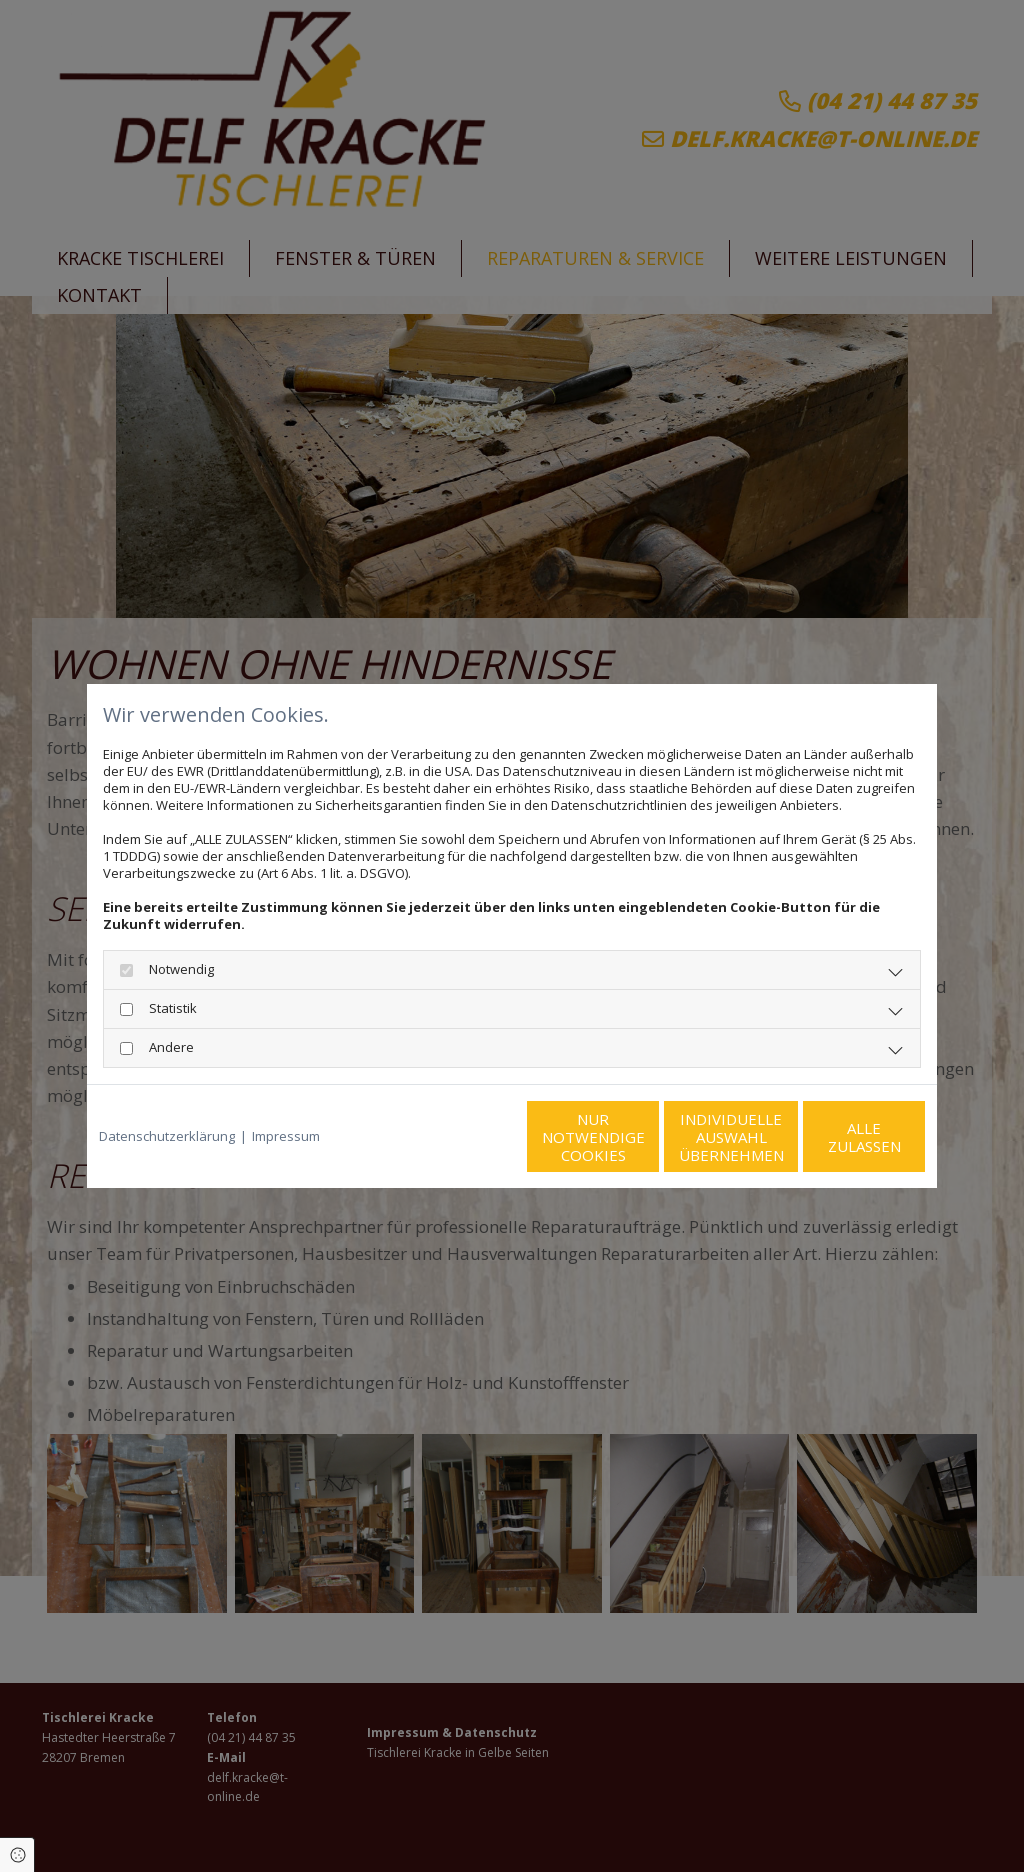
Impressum (286, 1136)
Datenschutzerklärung (167, 1136)
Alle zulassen (832, 1137)
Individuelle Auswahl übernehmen (642, 1137)
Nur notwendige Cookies (452, 1137)
